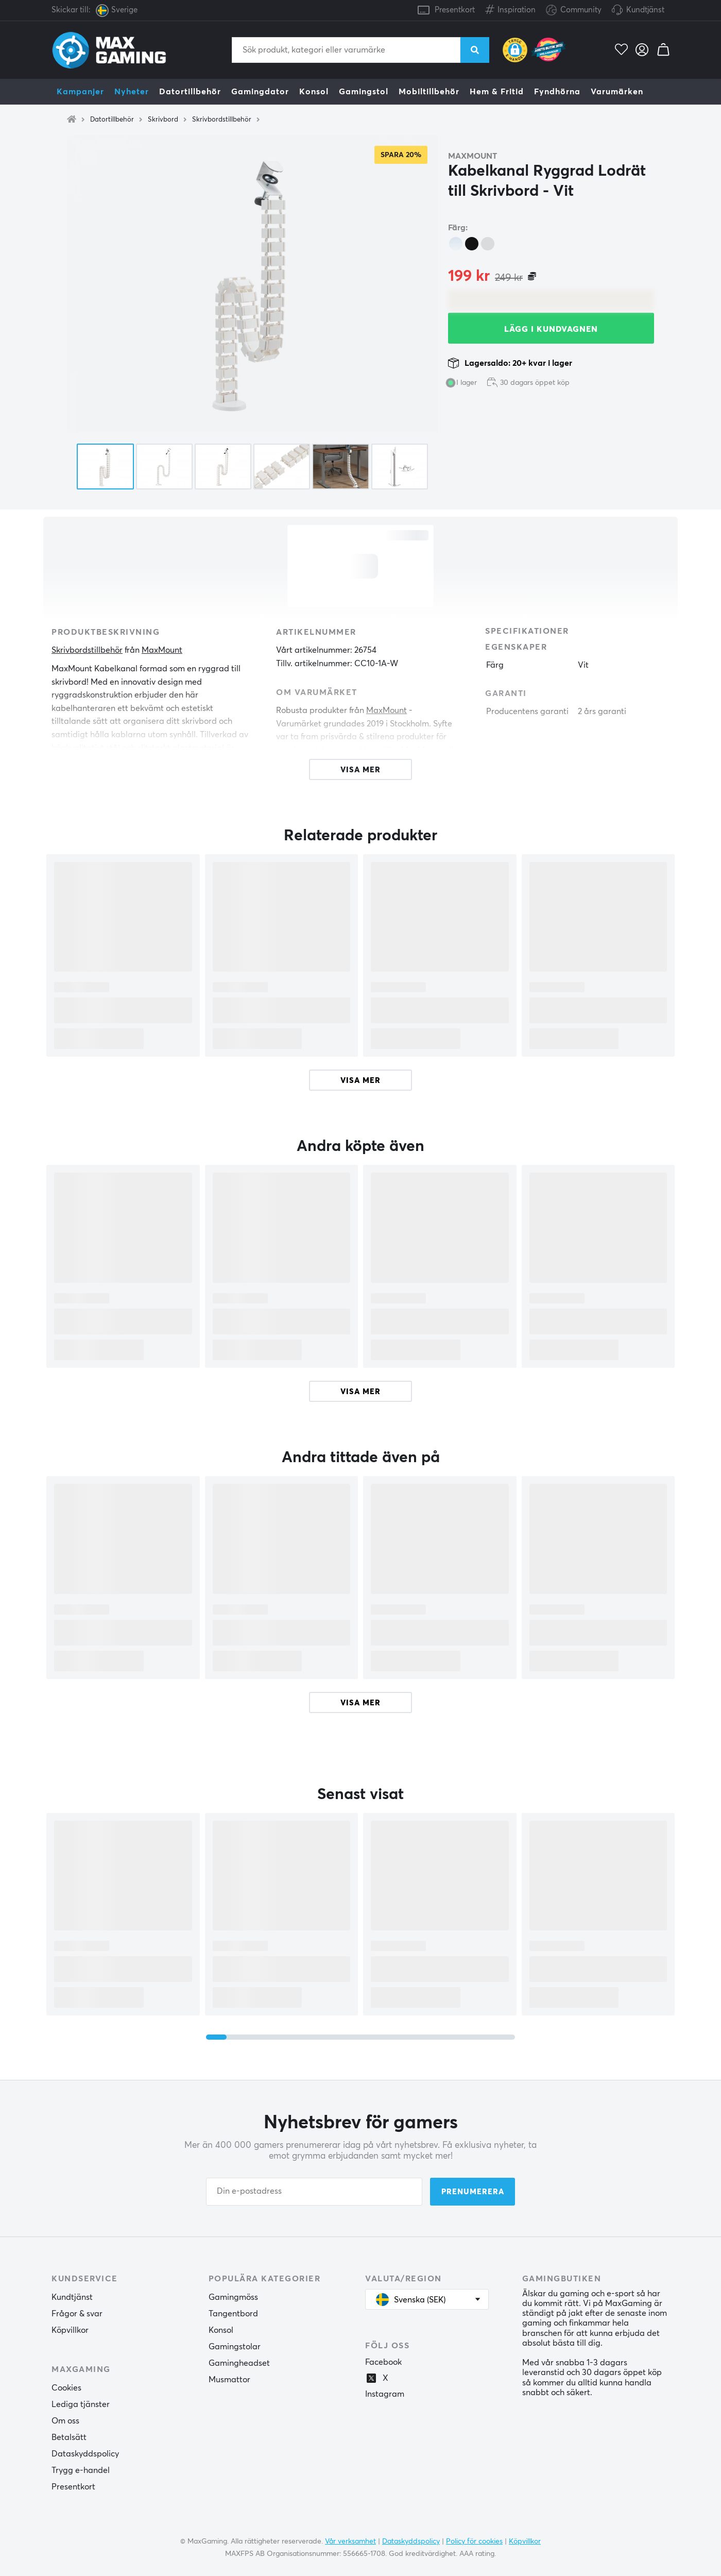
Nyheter (131, 92)
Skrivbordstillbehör (221, 119)
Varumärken (617, 92)
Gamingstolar (235, 2347)
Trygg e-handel (81, 2470)
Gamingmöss (233, 2297)
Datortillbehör (190, 92)
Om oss (65, 2421)
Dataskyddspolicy (85, 2454)
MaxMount (472, 156)
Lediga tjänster (81, 2404)
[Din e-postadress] (314, 2192)
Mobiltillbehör (429, 92)
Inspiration (510, 8)
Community (574, 10)
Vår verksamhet (350, 2541)
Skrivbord (163, 119)
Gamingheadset (239, 2363)
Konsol (314, 92)
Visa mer (360, 1080)
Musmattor (229, 2380)
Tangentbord (233, 2314)
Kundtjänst (645, 10)
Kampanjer (80, 92)
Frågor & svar (77, 2314)
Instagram (384, 2394)
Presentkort (455, 10)
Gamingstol (363, 92)
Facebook (383, 2362)
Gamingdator (260, 92)
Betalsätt (69, 2437)
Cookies (66, 2388)
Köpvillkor (70, 2330)
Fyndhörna (557, 92)
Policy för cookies (474, 2541)
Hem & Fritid (497, 92)
